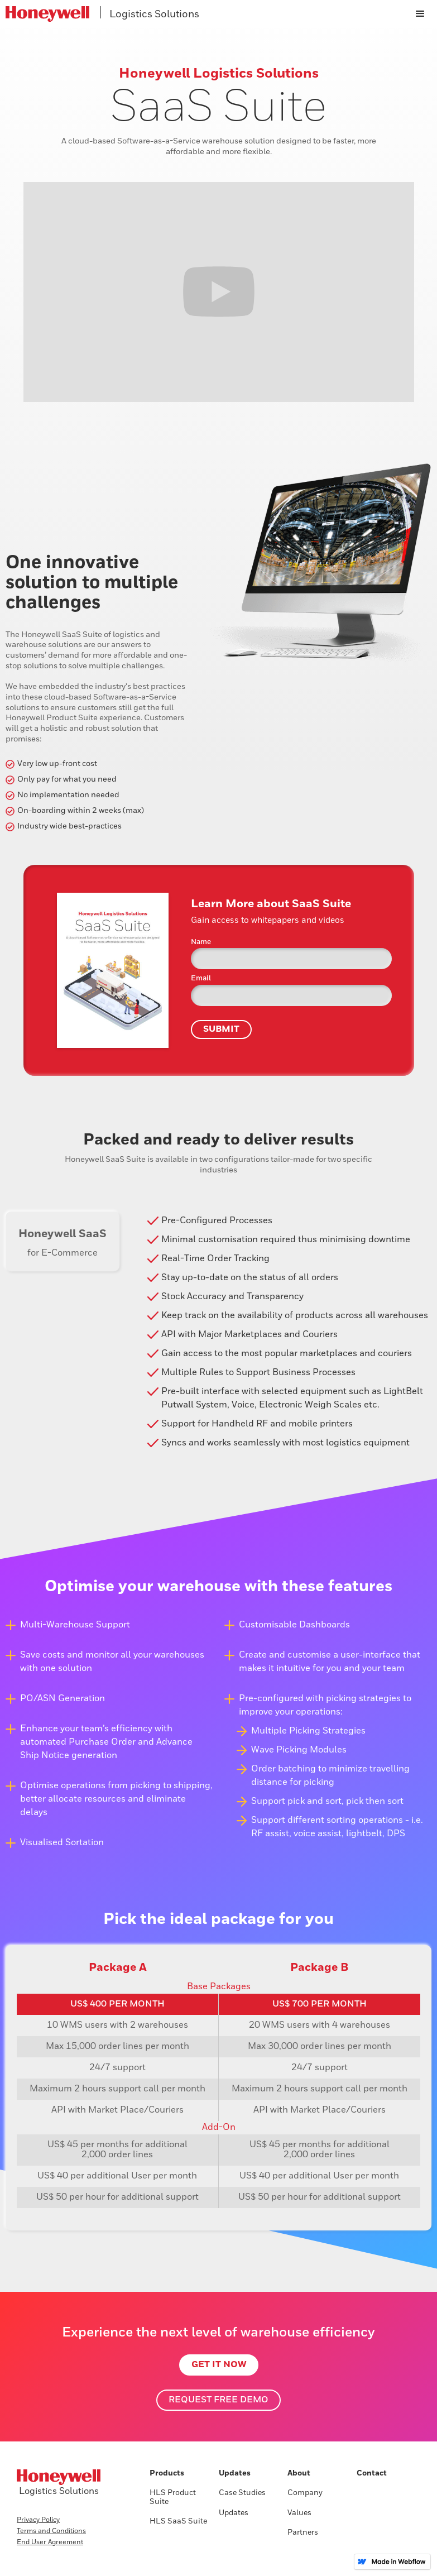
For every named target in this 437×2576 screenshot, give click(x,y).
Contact (372, 2473)
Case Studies (242, 2493)
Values (299, 2513)
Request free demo (218, 2400)
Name (201, 942)
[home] (202, 14)
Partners (302, 2532)
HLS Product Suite (173, 2497)
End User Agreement (50, 2542)
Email (201, 978)
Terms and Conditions (51, 2531)
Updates (233, 2513)
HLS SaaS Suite (178, 2521)
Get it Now (218, 2364)
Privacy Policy (38, 2520)
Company (305, 2493)
